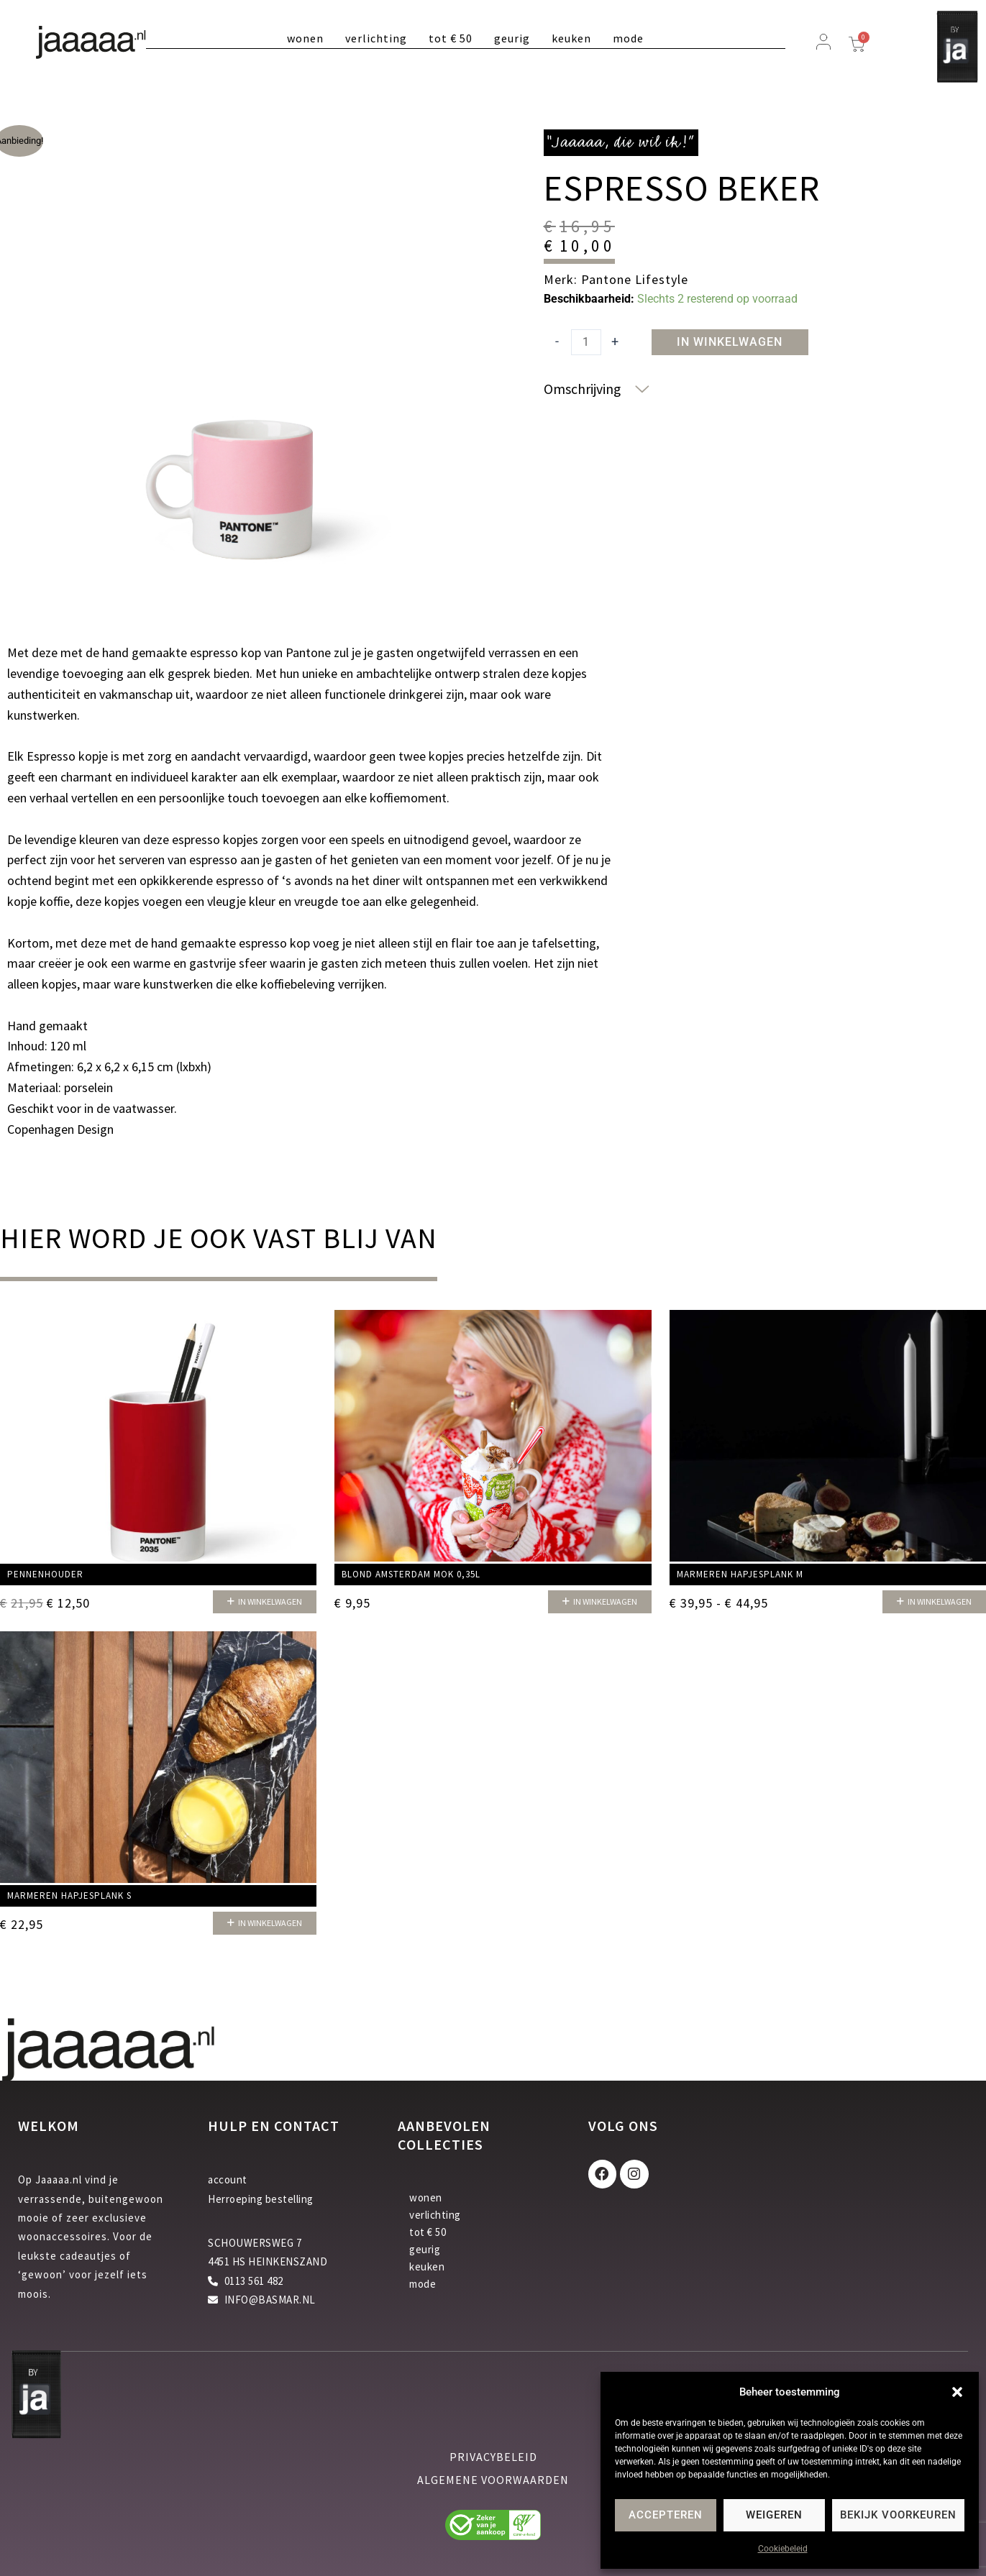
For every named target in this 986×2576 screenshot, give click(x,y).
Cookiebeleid (783, 2549)
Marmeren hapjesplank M (740, 1575)
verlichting (376, 38)
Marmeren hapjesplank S (69, 1896)
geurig (512, 38)
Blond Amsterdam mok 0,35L (411, 1575)
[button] (957, 2392)
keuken (571, 38)
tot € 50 (451, 38)
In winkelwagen (729, 342)
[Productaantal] (586, 342)
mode (628, 38)
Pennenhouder (45, 1575)
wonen (305, 38)
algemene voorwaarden (493, 2479)
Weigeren (774, 2514)
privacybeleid (493, 2456)
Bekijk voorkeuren (898, 2514)
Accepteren (666, 2514)
